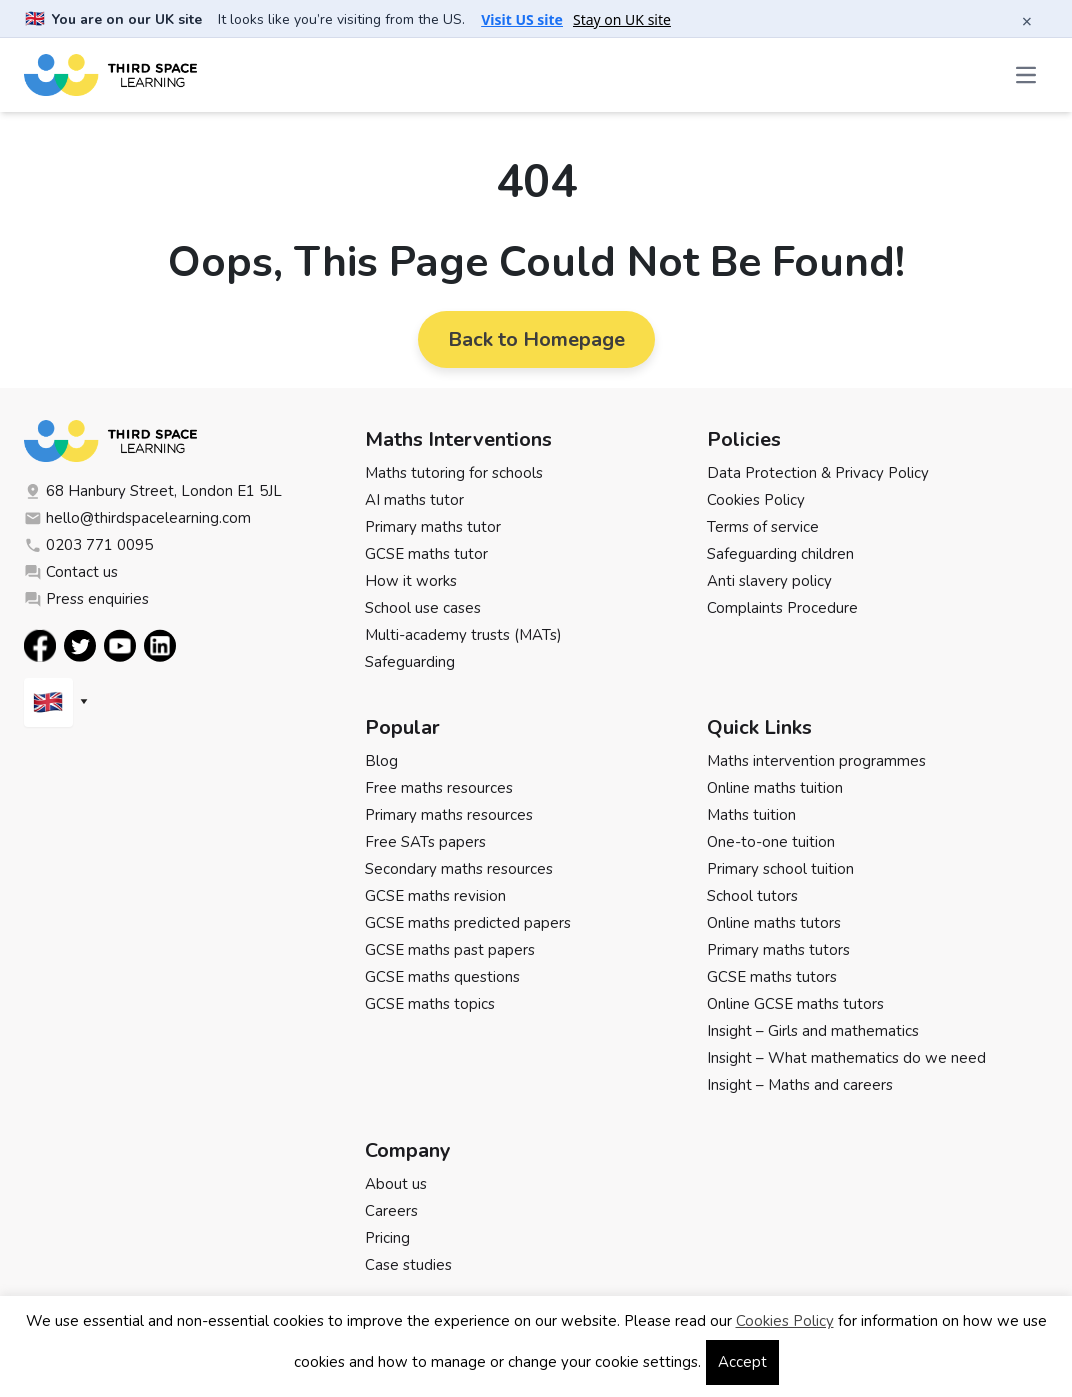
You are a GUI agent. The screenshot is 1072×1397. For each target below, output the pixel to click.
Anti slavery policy (769, 581)
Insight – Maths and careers (800, 1085)
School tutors (752, 896)
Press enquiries (86, 599)
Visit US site (522, 20)
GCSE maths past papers (450, 950)
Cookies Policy (756, 500)
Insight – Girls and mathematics (813, 1031)
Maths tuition (751, 815)
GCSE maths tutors (772, 977)
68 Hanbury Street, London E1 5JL (153, 491)
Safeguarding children (780, 554)
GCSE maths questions (442, 977)
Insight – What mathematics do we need (846, 1058)
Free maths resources (439, 788)
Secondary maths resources (459, 869)
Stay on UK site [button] (622, 20)
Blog (381, 761)
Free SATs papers (425, 842)
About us (396, 1184)
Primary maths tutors (778, 950)
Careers (391, 1211)
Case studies (408, 1265)
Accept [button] (742, 1362)
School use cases (423, 608)
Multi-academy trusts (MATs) (463, 635)
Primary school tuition (780, 869)
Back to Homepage (536, 339)
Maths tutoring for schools (454, 473)
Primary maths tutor (433, 527)
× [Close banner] (1027, 21)
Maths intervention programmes (816, 761)
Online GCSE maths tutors (795, 1004)
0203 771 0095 (88, 545)
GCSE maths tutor (426, 554)
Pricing (387, 1238)
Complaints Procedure (782, 608)
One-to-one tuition (771, 842)
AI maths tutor (414, 500)
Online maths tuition (775, 788)
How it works (411, 581)
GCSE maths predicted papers (468, 923)
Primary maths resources (449, 815)
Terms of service (763, 527)
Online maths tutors (774, 923)
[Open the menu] (1028, 75)
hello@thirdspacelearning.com (137, 518)
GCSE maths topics (430, 1004)
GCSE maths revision (435, 896)
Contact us (71, 572)
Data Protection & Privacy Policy (818, 473)
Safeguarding (410, 662)
